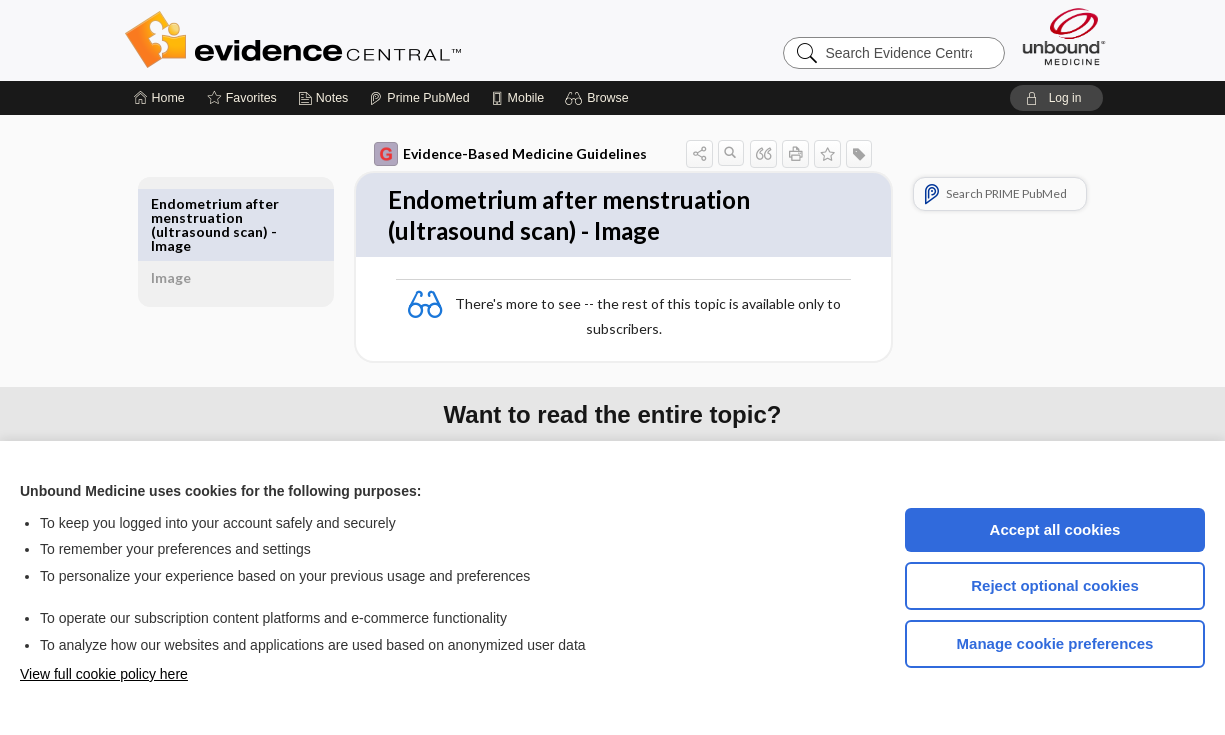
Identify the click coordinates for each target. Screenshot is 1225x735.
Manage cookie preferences (1055, 643)
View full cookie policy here (104, 674)
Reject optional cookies (1055, 585)
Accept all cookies (1055, 529)
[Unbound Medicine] (1064, 36)
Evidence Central (373, 40)
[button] (599, 98)
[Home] (159, 98)
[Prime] (419, 98)
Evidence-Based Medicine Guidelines (487, 154)
